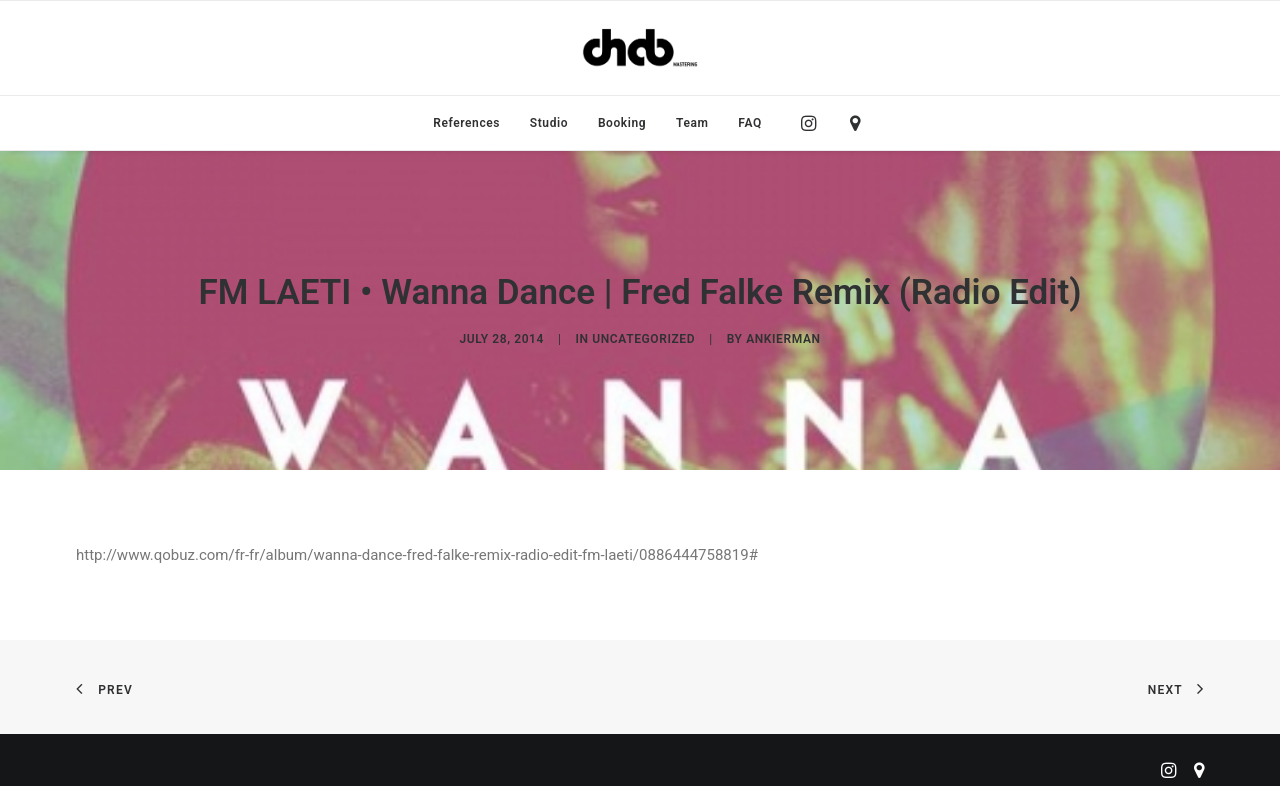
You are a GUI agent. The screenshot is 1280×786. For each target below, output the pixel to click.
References (466, 123)
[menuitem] (466, 123)
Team (692, 123)
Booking (622, 123)
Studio (549, 123)
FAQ (750, 123)
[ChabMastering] (640, 48)
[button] (813, 123)
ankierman (783, 336)
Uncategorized (643, 336)
